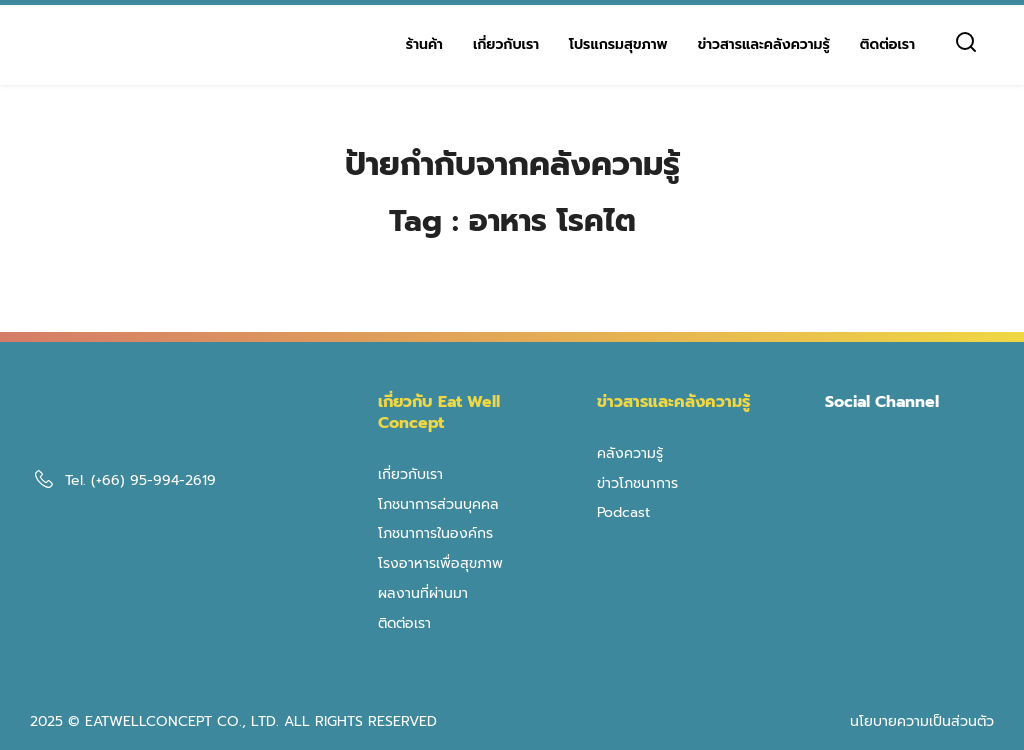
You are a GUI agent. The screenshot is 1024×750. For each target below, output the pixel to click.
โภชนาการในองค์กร (435, 533)
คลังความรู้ (630, 453)
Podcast (623, 512)
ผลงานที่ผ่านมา (423, 593)
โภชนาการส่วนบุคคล (438, 504)
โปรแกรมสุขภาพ (618, 44)
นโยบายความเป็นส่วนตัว (922, 721)
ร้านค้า (424, 44)
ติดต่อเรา (887, 44)
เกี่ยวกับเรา (506, 44)
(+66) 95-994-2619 (153, 480)
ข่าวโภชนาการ (637, 483)
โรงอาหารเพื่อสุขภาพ (440, 563)
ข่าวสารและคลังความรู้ (764, 44)
